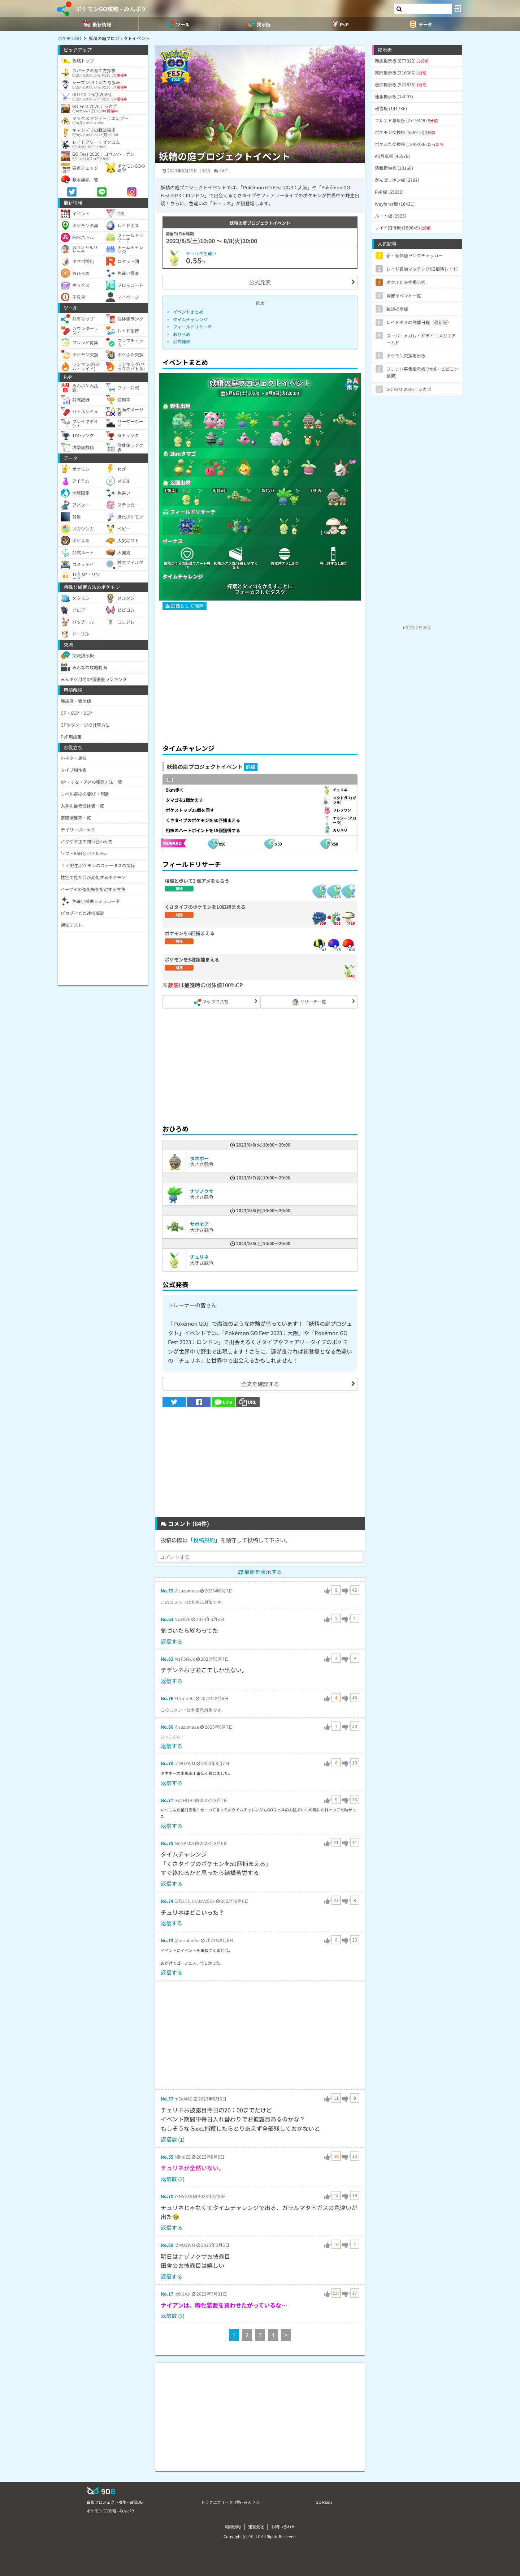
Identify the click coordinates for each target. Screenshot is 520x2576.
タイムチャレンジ (190, 319)
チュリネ (199, 1256)
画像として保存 (184, 605)
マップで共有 (211, 1002)
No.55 (167, 2157)
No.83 (167, 1619)
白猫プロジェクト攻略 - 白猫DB (115, 2502)
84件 (224, 170)
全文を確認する (260, 1384)
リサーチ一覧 (309, 1002)
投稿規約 (204, 1540)
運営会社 (256, 2526)
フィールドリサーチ (192, 326)
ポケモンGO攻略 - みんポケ (111, 8)
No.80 (167, 1727)
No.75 (167, 1843)
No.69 (167, 2245)
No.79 (167, 1590)
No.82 (167, 1659)
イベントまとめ (188, 312)
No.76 (167, 1698)
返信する (171, 1641)
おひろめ (181, 334)
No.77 (167, 1800)
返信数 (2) (173, 2178)
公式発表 (260, 282)
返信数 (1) (173, 2139)
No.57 (167, 2098)
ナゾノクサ (201, 1191)
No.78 (167, 1763)
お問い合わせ (283, 2526)
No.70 (167, 2196)
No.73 (167, 1940)
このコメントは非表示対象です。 (193, 1602)
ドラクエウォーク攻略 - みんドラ (230, 2502)
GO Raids (324, 2502)
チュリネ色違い (201, 253)
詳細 (250, 767)
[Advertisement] (260, 684)
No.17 (167, 2294)
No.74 (167, 1901)
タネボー (199, 1158)
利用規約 (233, 2526)
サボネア (199, 1224)
